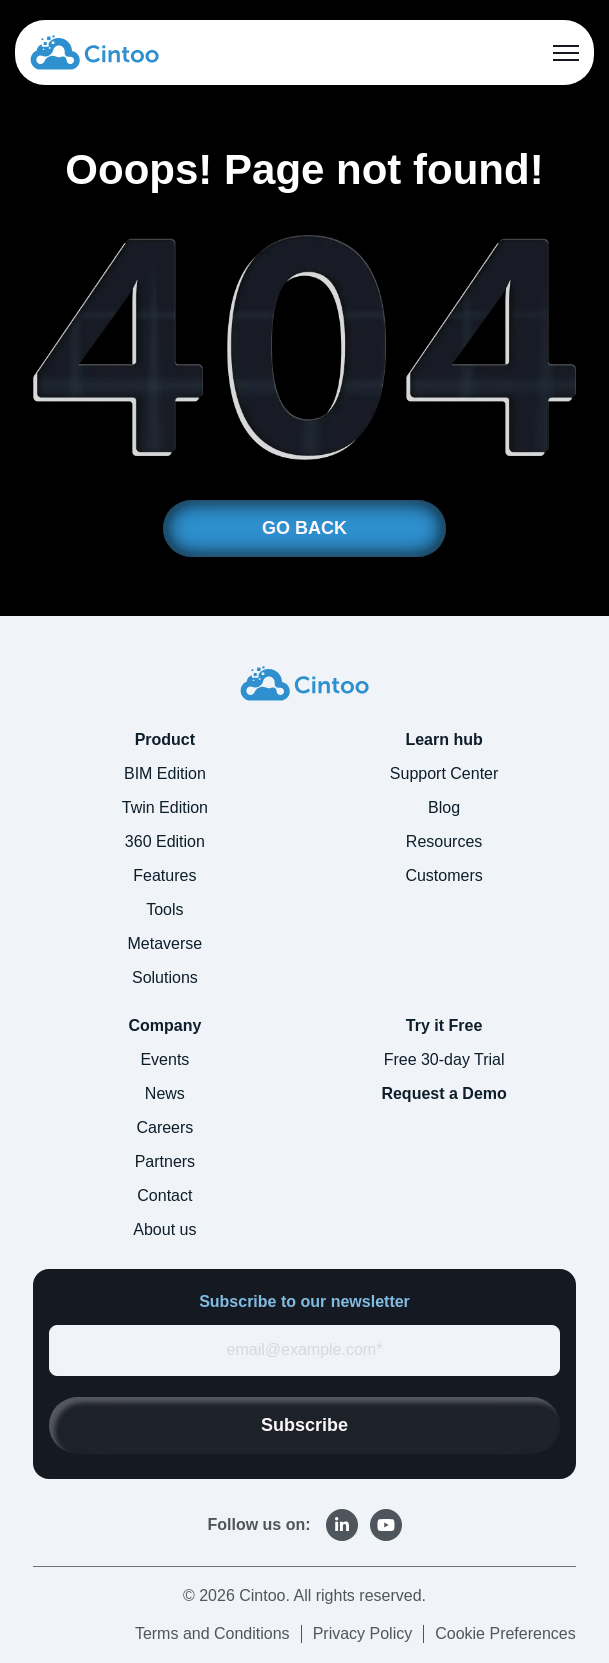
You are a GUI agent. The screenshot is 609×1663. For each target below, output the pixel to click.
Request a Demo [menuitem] (443, 1093)
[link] (94, 51)
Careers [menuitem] (164, 1127)
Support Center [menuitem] (444, 773)
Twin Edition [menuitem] (165, 807)
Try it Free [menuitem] (444, 1025)
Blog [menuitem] (444, 807)
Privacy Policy (363, 1633)
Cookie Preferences (505, 1633)
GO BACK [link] (304, 528)
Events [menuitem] (164, 1059)
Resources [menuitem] (444, 841)
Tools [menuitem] (164, 909)
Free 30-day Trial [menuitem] (444, 1059)
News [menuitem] (165, 1093)
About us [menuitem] (164, 1229)
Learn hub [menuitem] (443, 739)
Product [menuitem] (165, 739)
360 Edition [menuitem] (165, 841)
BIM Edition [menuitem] (165, 773)
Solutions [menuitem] (165, 977)
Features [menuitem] (164, 875)
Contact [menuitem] (164, 1195)
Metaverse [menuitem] (165, 943)
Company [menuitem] (164, 1025)
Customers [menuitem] (443, 875)
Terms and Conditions (212, 1633)
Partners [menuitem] (165, 1161)
